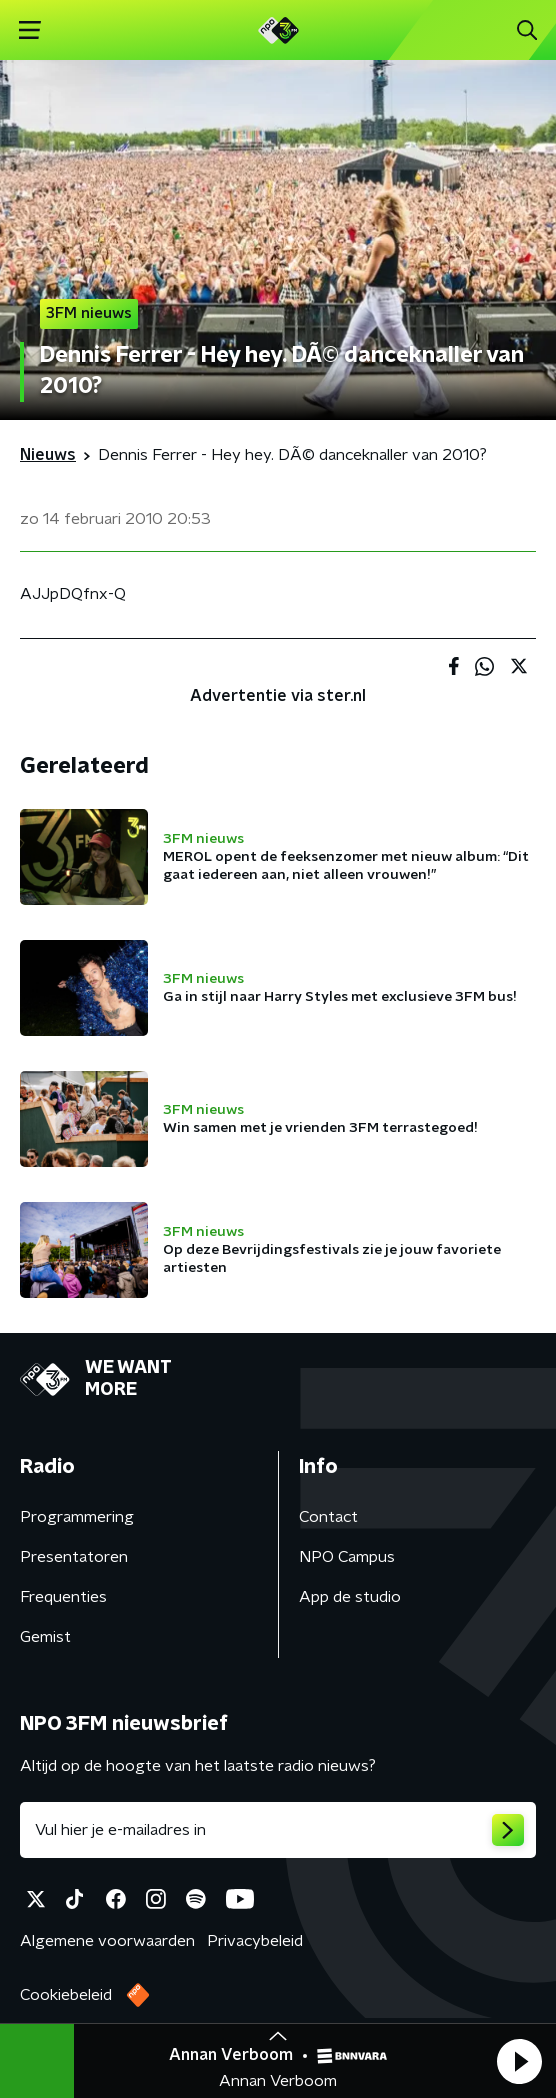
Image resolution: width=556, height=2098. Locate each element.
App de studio (350, 1597)
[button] (519, 2061)
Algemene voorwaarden (107, 1941)
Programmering (77, 1517)
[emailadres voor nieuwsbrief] (278, 1830)
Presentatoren (74, 1557)
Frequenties (63, 1597)
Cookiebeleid (66, 1995)
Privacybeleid (255, 1941)
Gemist (45, 1637)
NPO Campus (347, 1557)
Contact (328, 1517)
